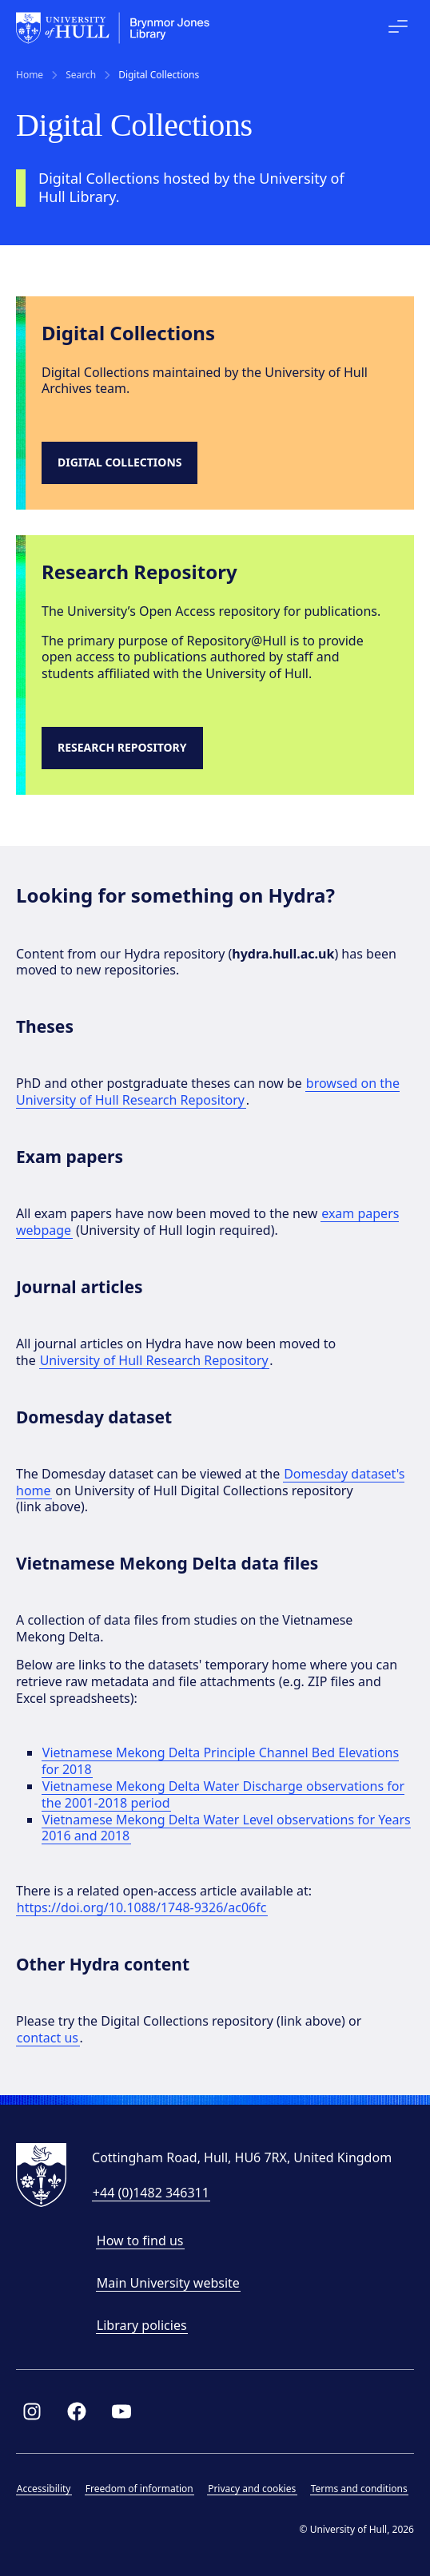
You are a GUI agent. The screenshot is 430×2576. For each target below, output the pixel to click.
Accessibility (44, 2488)
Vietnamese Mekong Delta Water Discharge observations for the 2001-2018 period (223, 1794)
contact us (47, 2037)
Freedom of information (139, 2488)
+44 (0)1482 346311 (151, 2192)
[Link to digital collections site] (123, 463)
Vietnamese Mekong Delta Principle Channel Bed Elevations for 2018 (220, 1761)
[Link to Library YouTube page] (121, 2411)
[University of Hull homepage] (113, 28)
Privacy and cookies (252, 2488)
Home (29, 75)
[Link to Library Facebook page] (77, 2411)
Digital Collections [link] (158, 75)
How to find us (140, 2240)
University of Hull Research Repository (154, 1360)
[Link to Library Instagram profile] (32, 2411)
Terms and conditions (359, 2488)
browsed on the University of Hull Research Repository (208, 1091)
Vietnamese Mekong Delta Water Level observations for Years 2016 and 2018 (226, 1828)
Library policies (142, 2325)
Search (81, 75)
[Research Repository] (126, 748)
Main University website (168, 2283)
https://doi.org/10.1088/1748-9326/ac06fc (142, 1907)
